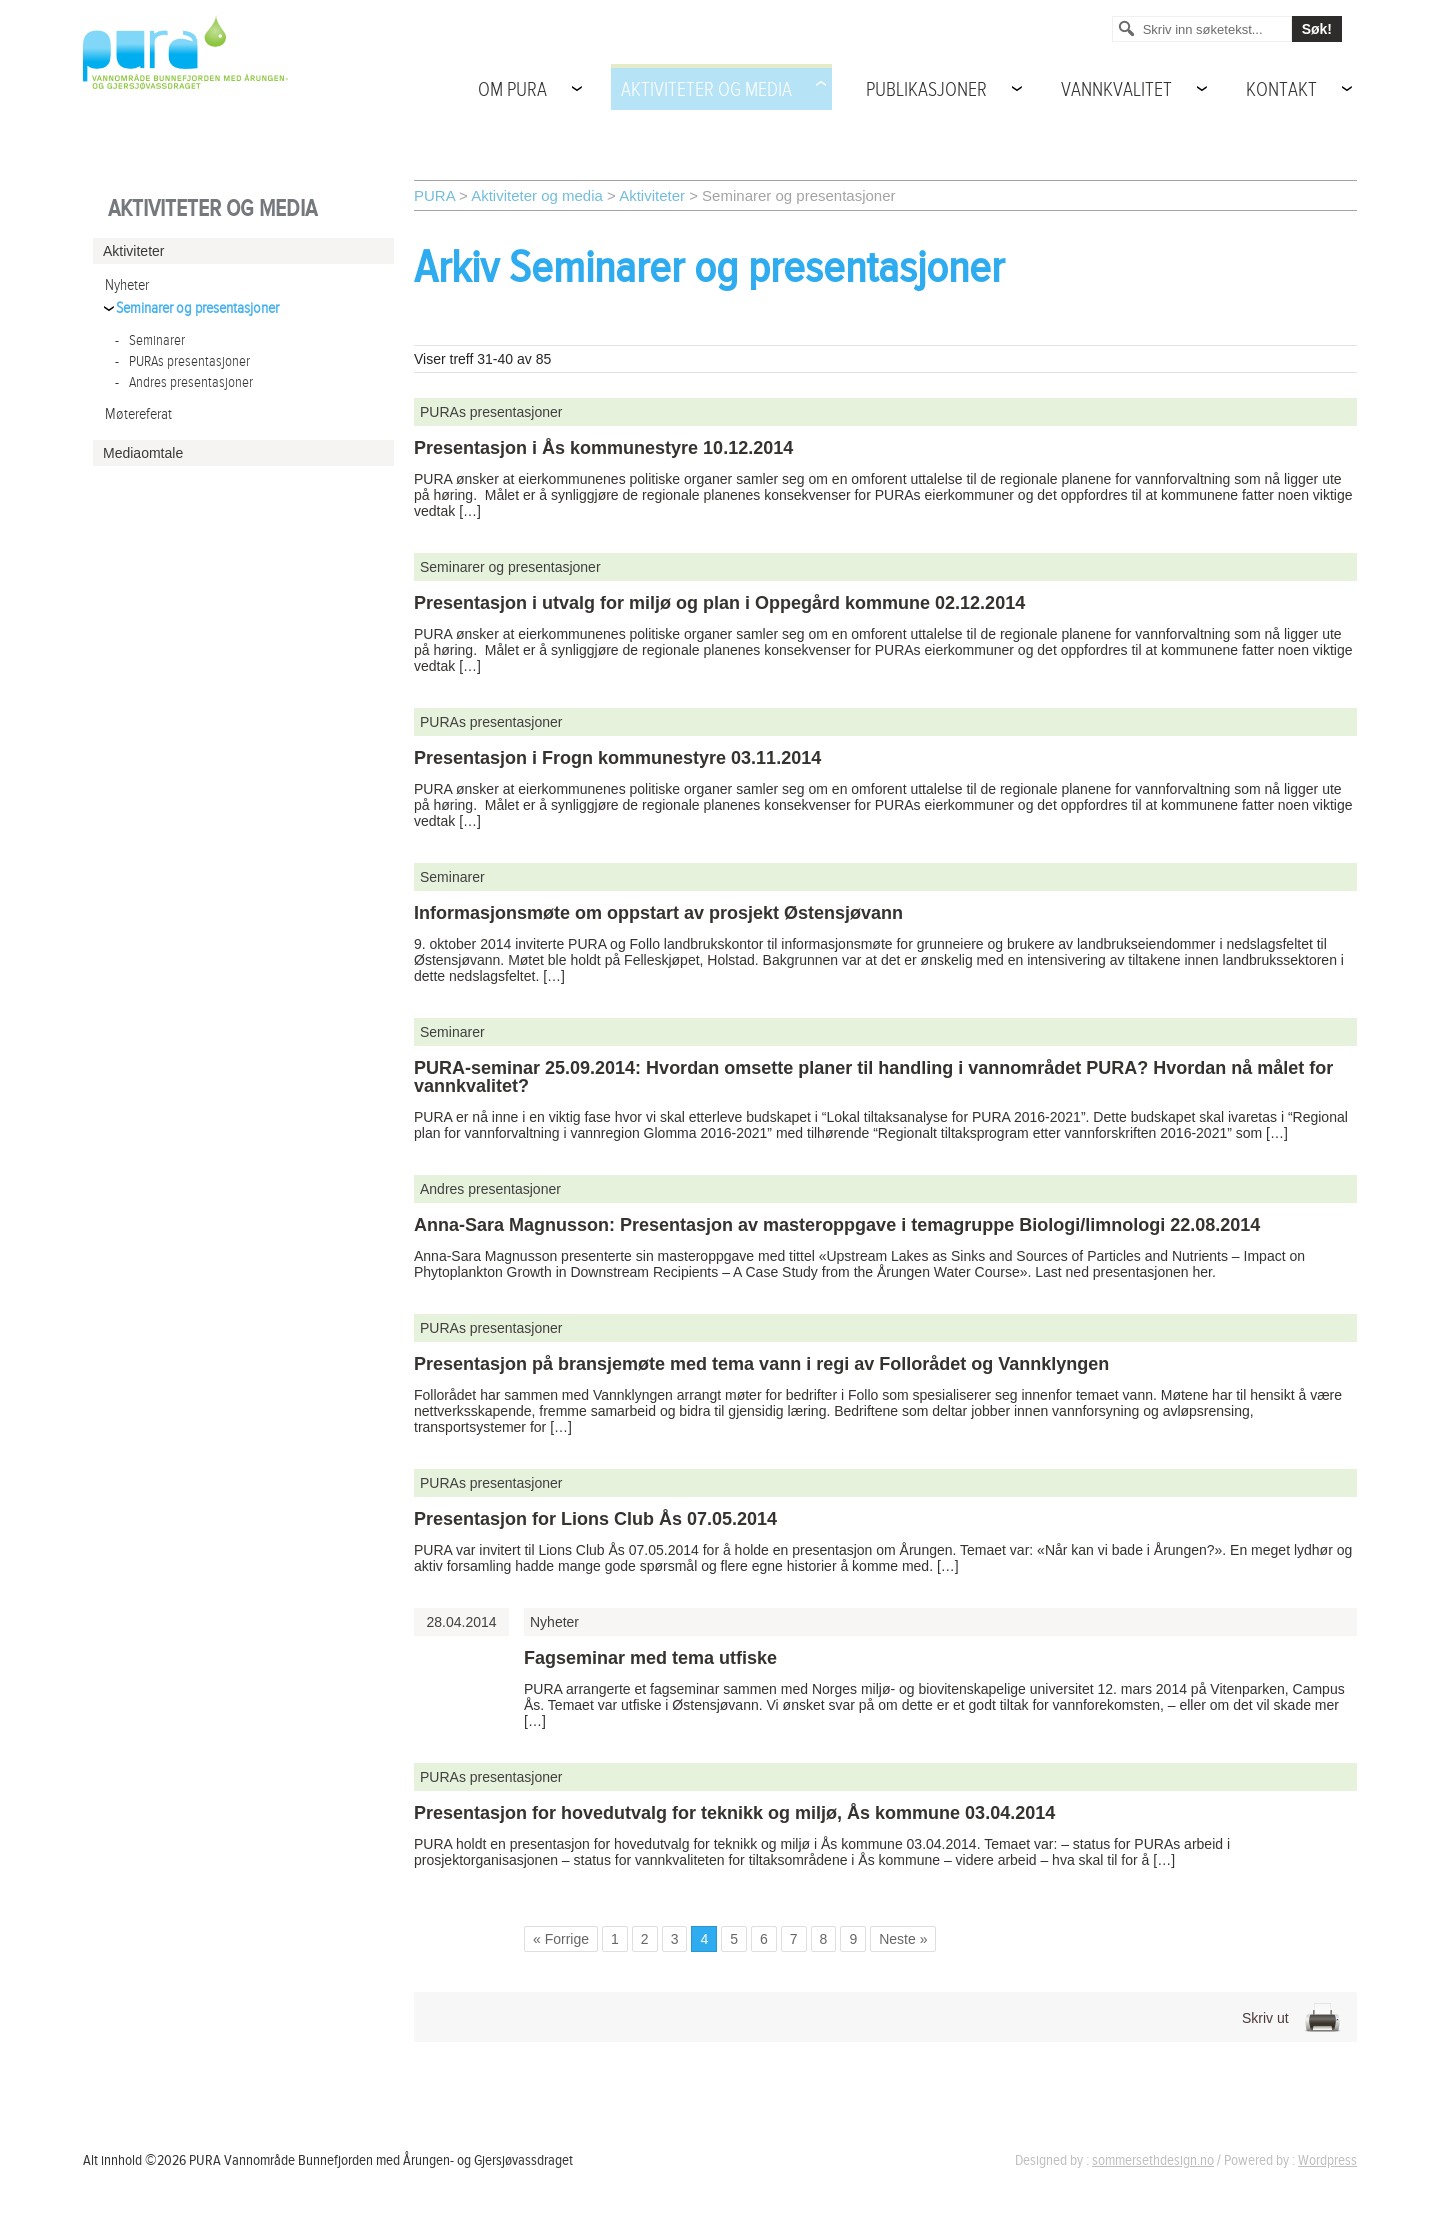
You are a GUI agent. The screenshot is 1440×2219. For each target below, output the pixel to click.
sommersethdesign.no (1153, 2160)
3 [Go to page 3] (675, 1939)
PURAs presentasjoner (182, 361)
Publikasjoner (926, 90)
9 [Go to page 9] (853, 1939)
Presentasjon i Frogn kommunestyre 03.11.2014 (617, 758)
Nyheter (127, 285)
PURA (434, 195)
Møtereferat (138, 414)
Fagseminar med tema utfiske (650, 1658)
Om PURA (512, 90)
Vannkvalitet (1116, 90)
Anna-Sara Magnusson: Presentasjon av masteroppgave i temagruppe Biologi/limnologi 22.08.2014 (837, 1225)
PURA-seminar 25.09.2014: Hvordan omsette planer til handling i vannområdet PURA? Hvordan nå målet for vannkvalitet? (873, 1077)
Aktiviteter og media (706, 90)
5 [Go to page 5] (734, 1939)
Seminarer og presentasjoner (197, 308)
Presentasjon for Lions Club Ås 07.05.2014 (595, 1519)
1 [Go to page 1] (615, 1939)
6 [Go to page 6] (764, 1939)
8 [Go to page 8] (824, 1939)
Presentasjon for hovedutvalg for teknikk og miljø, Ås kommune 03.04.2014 (734, 1813)
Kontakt (1281, 90)
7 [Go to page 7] (794, 1939)
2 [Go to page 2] (645, 1939)
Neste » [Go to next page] (903, 1939)
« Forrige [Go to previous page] (561, 1939)
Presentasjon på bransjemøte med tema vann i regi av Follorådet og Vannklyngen (761, 1364)
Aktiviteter (652, 195)
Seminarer (150, 340)
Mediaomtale (143, 453)
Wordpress (1327, 2160)
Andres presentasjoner (184, 382)
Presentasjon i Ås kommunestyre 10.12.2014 (603, 448)
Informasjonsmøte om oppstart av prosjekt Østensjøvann (658, 913)
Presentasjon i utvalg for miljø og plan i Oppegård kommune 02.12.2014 (719, 603)
